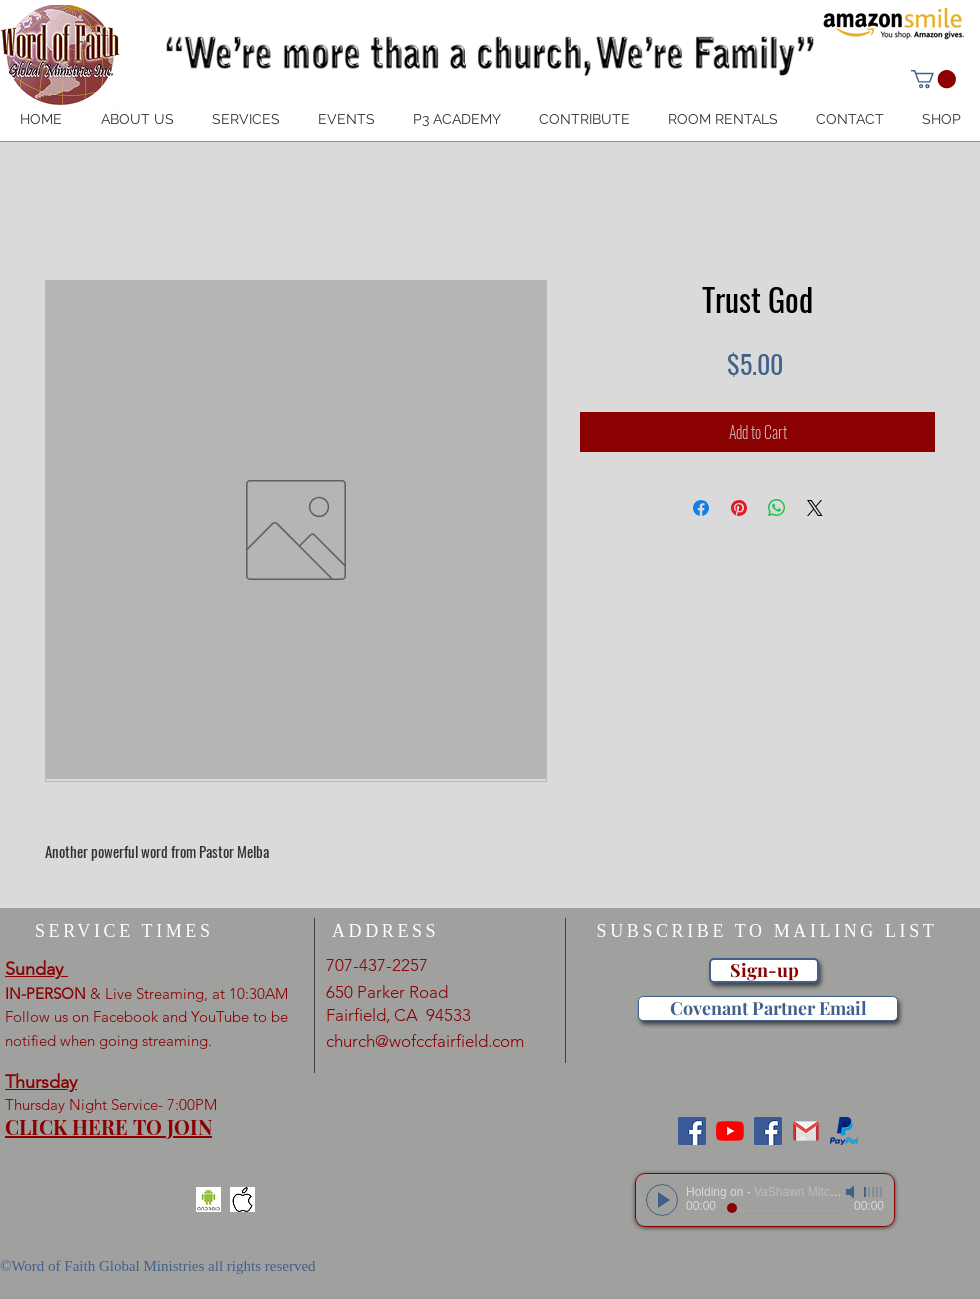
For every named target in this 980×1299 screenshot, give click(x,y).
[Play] (662, 1200)
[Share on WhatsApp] (777, 508)
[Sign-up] (764, 970)
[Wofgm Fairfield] (730, 1131)
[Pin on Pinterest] (739, 508)
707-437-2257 (377, 965)
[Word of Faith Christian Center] (768, 1131)
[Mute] (852, 1192)
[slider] (874, 1192)
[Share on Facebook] (701, 508)
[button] (933, 79)
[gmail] (806, 1131)
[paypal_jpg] (844, 1131)
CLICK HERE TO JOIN (108, 1126)
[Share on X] (815, 508)
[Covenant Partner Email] (768, 1008)
